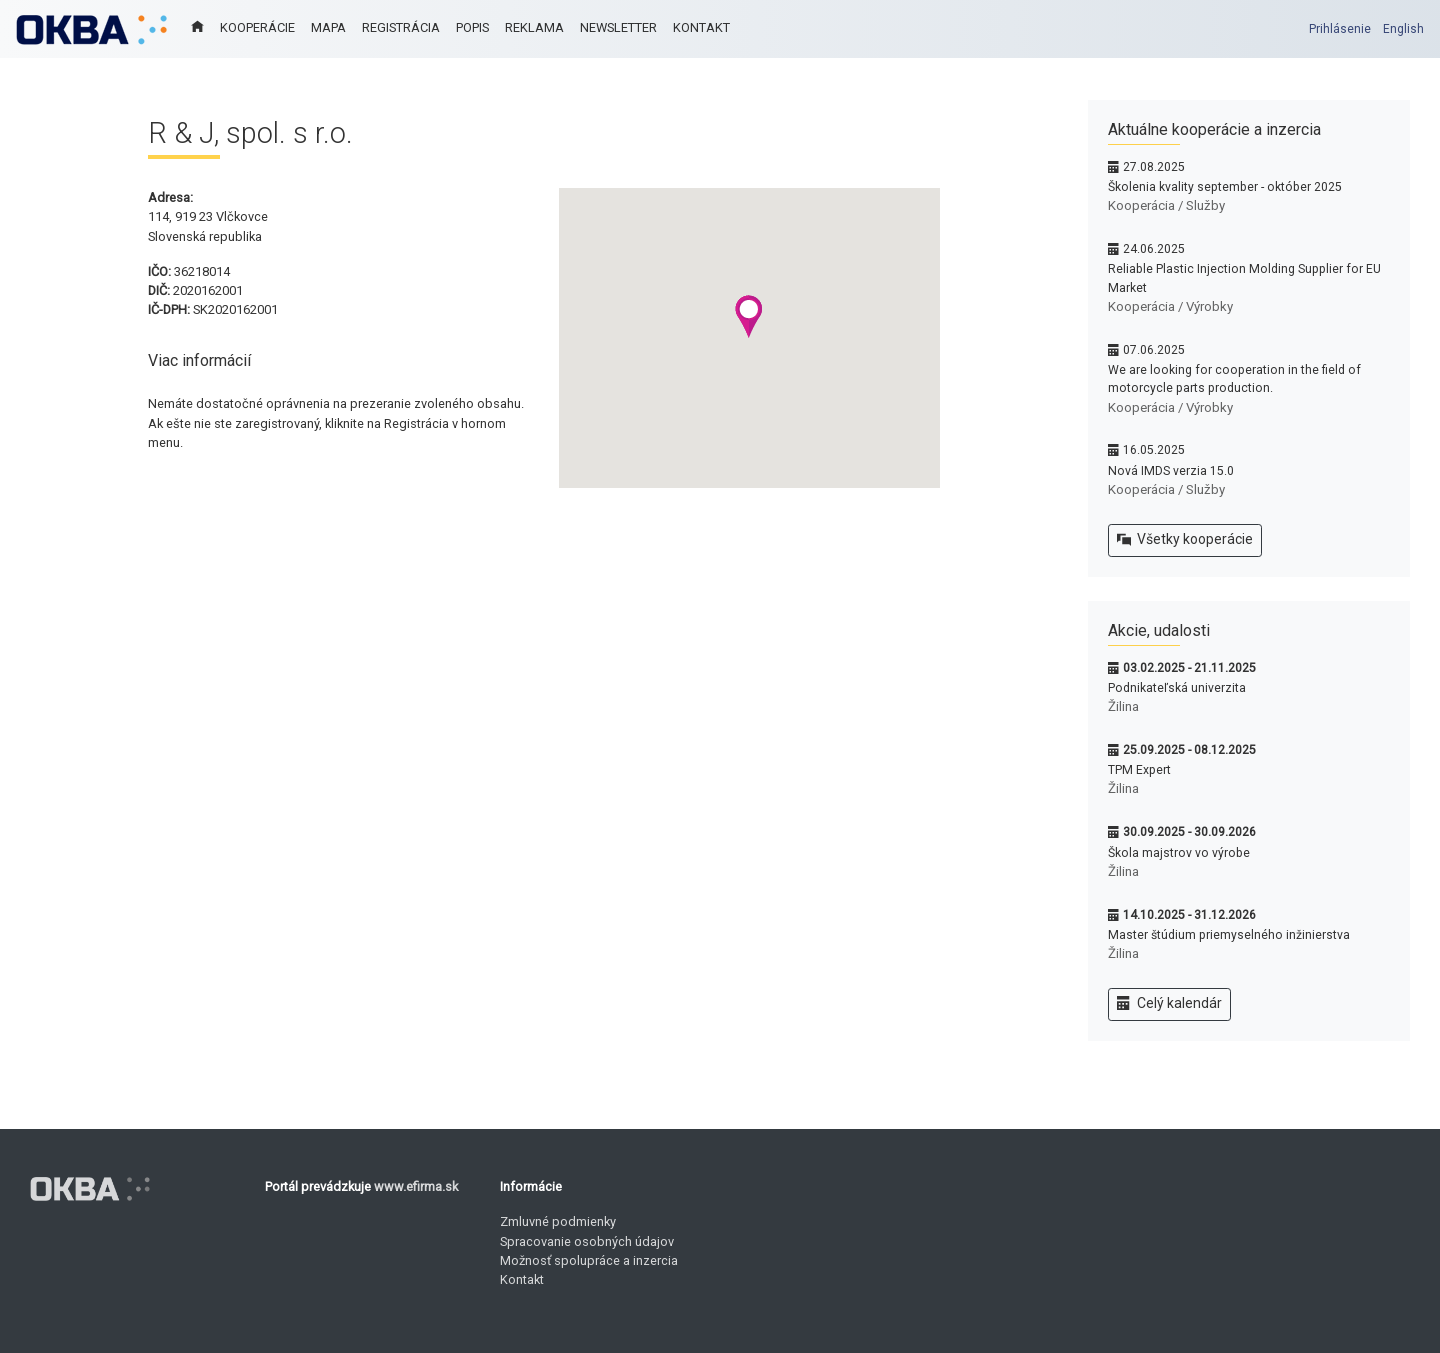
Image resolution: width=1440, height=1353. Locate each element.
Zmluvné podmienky (558, 1221)
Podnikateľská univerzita (1177, 688)
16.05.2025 (1154, 450)
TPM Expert (1139, 770)
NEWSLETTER (618, 27)
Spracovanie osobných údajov (587, 1241)
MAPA (328, 27)
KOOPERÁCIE (257, 27)
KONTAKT (701, 27)
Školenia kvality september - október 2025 (1225, 187)
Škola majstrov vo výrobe (1179, 853)
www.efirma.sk (416, 1186)
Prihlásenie (1340, 29)
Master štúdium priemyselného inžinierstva (1229, 935)
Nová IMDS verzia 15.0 (1171, 471)
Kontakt (522, 1279)
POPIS (472, 27)
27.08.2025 (1154, 167)
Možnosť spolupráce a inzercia (589, 1260)
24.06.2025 (1154, 249)
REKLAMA (534, 27)
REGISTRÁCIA (401, 27)
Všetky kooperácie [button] (1185, 540)
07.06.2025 (1154, 350)
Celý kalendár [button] (1169, 1004)
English (1403, 29)
